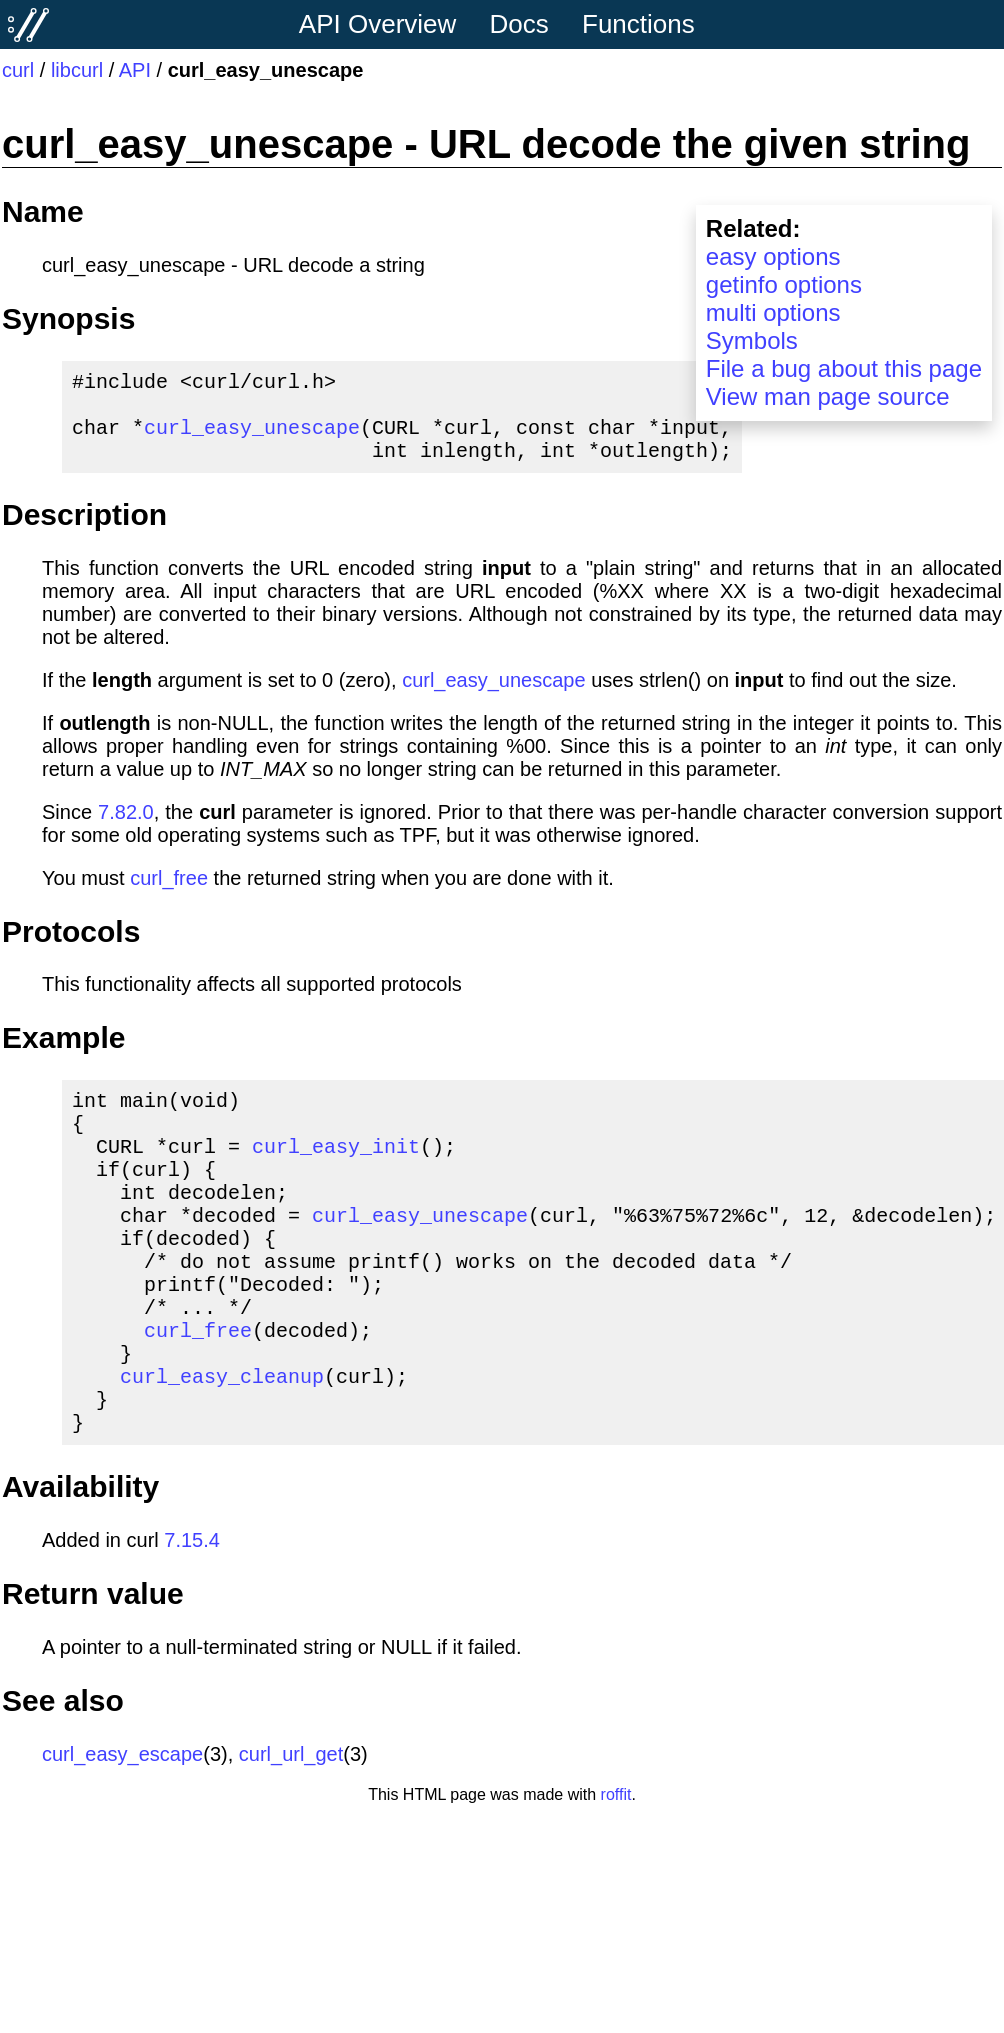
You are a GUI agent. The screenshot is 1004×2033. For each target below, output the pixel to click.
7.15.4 (192, 1616)
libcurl (77, 70)
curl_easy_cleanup (222, 1443)
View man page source (828, 396)
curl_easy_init (336, 1173)
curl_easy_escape (122, 1830)
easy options (773, 256)
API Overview (378, 24)
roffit (616, 1870)
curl (18, 70)
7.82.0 (126, 828)
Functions (638, 24)
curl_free (169, 894)
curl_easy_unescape (252, 438)
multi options (773, 312)
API (135, 70)
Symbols (752, 340)
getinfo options (784, 284)
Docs (519, 24)
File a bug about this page (844, 368)
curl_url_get (291, 1830)
